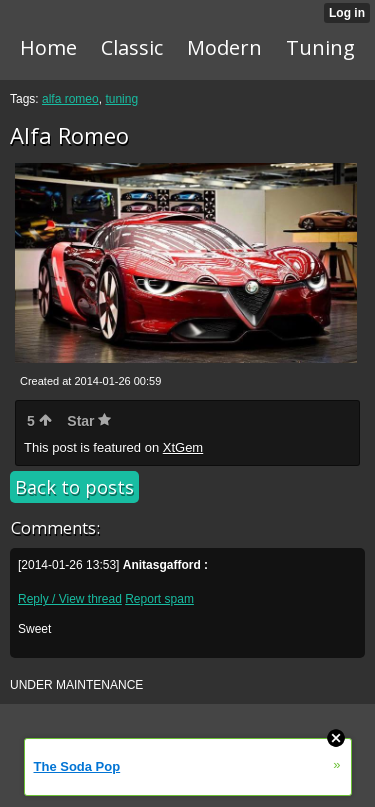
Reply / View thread (70, 599)
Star (89, 421)
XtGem (183, 447)
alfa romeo (70, 99)
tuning (121, 99)
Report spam (159, 599)
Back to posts (74, 487)
